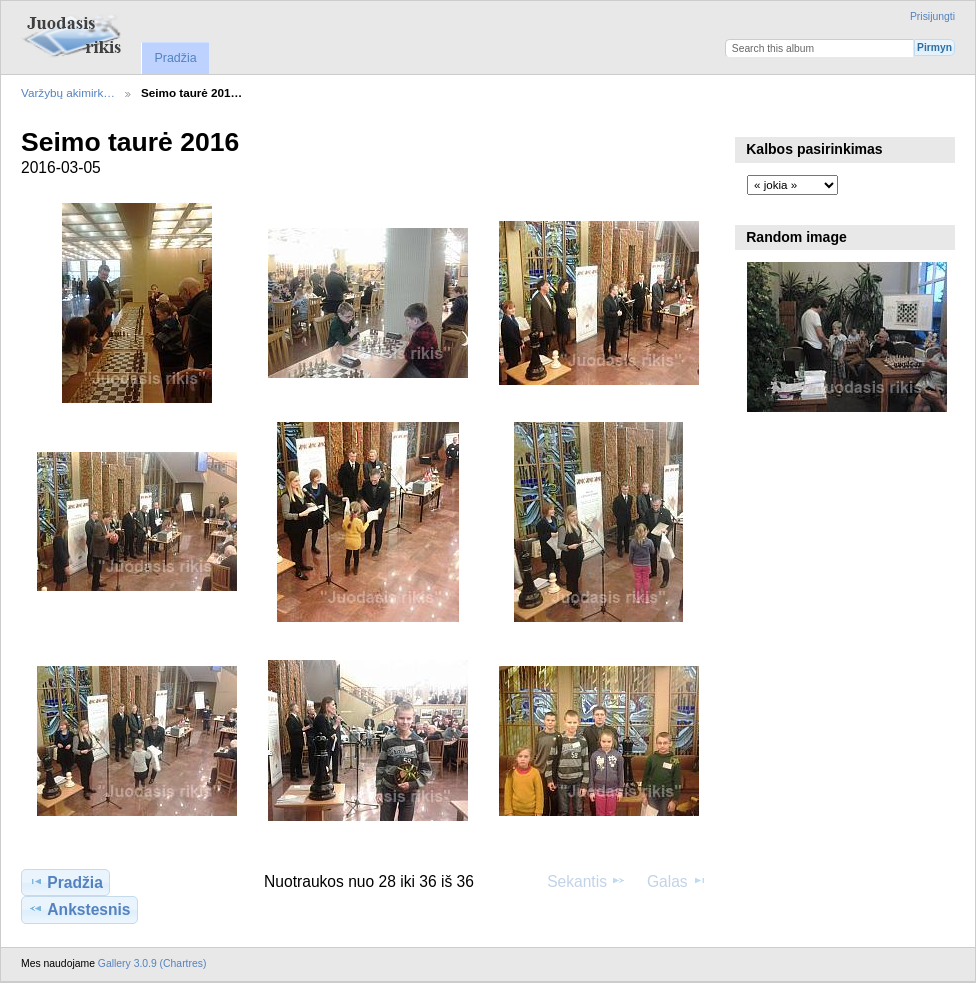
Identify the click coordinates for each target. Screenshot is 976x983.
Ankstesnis (79, 909)
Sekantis (586, 881)
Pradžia (175, 58)
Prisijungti (932, 16)
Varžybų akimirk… (68, 92)
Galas (677, 881)
